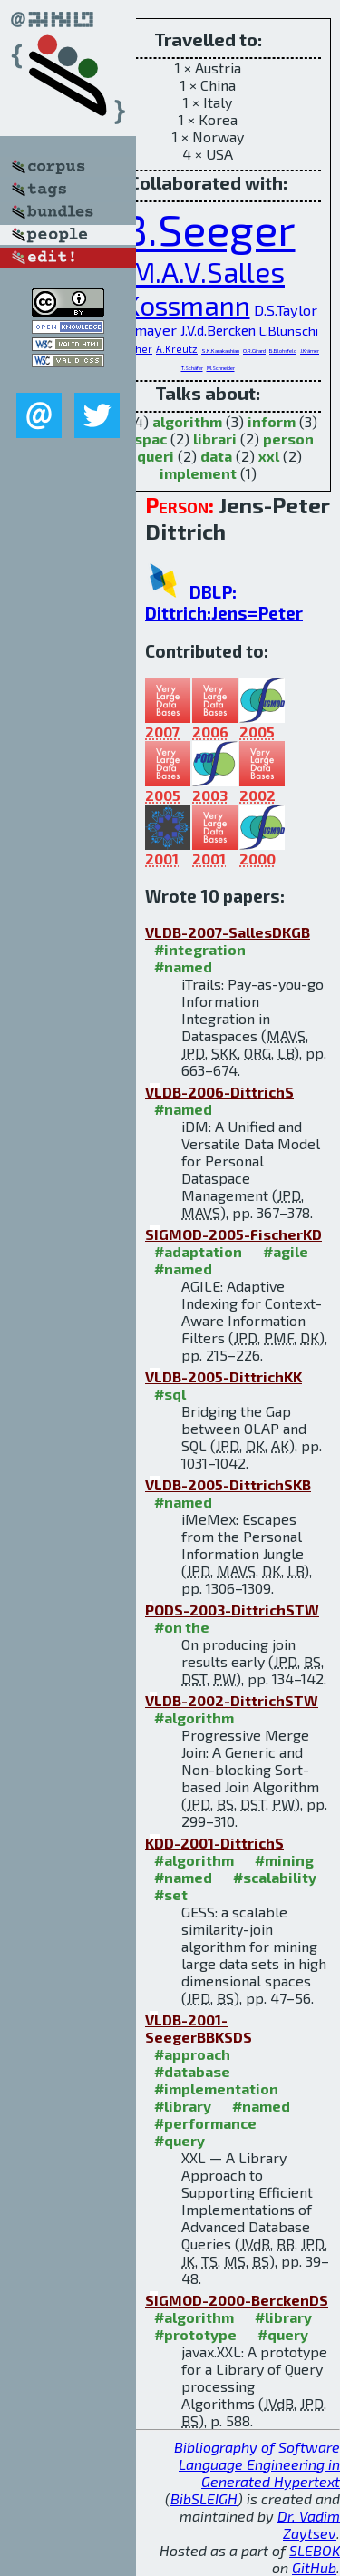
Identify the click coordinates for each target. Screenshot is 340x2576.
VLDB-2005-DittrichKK (223, 1376)
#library (182, 2105)
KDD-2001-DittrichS (214, 1842)
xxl (268, 455)
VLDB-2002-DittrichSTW (231, 1700)
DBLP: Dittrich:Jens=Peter (224, 602)
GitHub (314, 2567)
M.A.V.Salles (208, 271)
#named (183, 966)
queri (155, 455)
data (216, 455)
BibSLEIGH (204, 2498)
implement (198, 473)
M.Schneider (221, 368)
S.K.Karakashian (220, 350)
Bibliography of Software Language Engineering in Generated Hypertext (257, 2464)
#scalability (274, 1877)
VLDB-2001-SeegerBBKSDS (198, 2028)
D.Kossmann (174, 304)
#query (179, 2140)
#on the (181, 1626)
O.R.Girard (254, 350)
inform (272, 421)
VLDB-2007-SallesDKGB (227, 932)
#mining (284, 1860)
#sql (170, 1393)
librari (215, 438)
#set (171, 1894)
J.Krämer (309, 350)
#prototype (195, 2334)
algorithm (187, 421)
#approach (192, 2054)
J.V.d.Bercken (218, 330)
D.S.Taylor (285, 309)
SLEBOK (314, 2550)
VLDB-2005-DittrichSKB (228, 1484)
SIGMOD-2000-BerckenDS (236, 2299)
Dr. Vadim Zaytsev (308, 2524)
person (288, 438)
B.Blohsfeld (282, 350)
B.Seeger (208, 228)
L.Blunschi (288, 330)
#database (192, 2071)
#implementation (216, 2088)
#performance (205, 2123)
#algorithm (194, 1717)
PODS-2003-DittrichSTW (232, 1609)
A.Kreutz (177, 349)
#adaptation (198, 1251)
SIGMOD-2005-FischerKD (233, 1234)
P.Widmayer (137, 329)
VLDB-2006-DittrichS (219, 1091)
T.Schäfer (192, 368)
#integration (200, 949)
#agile (285, 1251)
